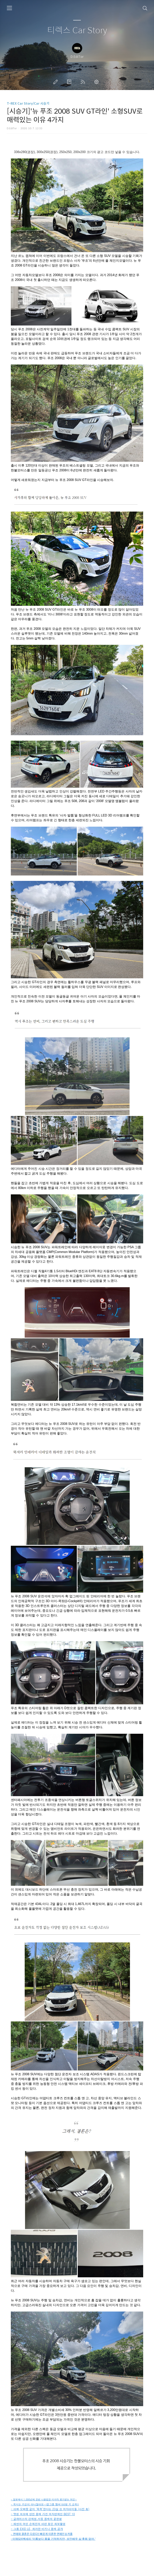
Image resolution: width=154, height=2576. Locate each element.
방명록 (70, 82)
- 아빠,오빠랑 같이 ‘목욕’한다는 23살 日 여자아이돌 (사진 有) (50, 2509)
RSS (83, 82)
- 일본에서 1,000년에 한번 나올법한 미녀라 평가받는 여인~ (44, 2499)
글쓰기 (56, 82)
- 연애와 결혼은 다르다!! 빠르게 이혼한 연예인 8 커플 (42, 2534)
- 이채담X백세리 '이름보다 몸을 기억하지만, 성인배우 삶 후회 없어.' (53, 2538)
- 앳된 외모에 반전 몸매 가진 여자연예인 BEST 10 (43, 2514)
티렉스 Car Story (77, 30)
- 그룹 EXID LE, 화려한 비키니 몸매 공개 (37, 2529)
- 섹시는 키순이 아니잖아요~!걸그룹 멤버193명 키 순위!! (45, 2504)
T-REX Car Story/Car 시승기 (28, 103)
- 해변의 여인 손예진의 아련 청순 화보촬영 (38, 2524)
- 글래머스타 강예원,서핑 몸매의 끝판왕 (36, 2519)
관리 (97, 82)
